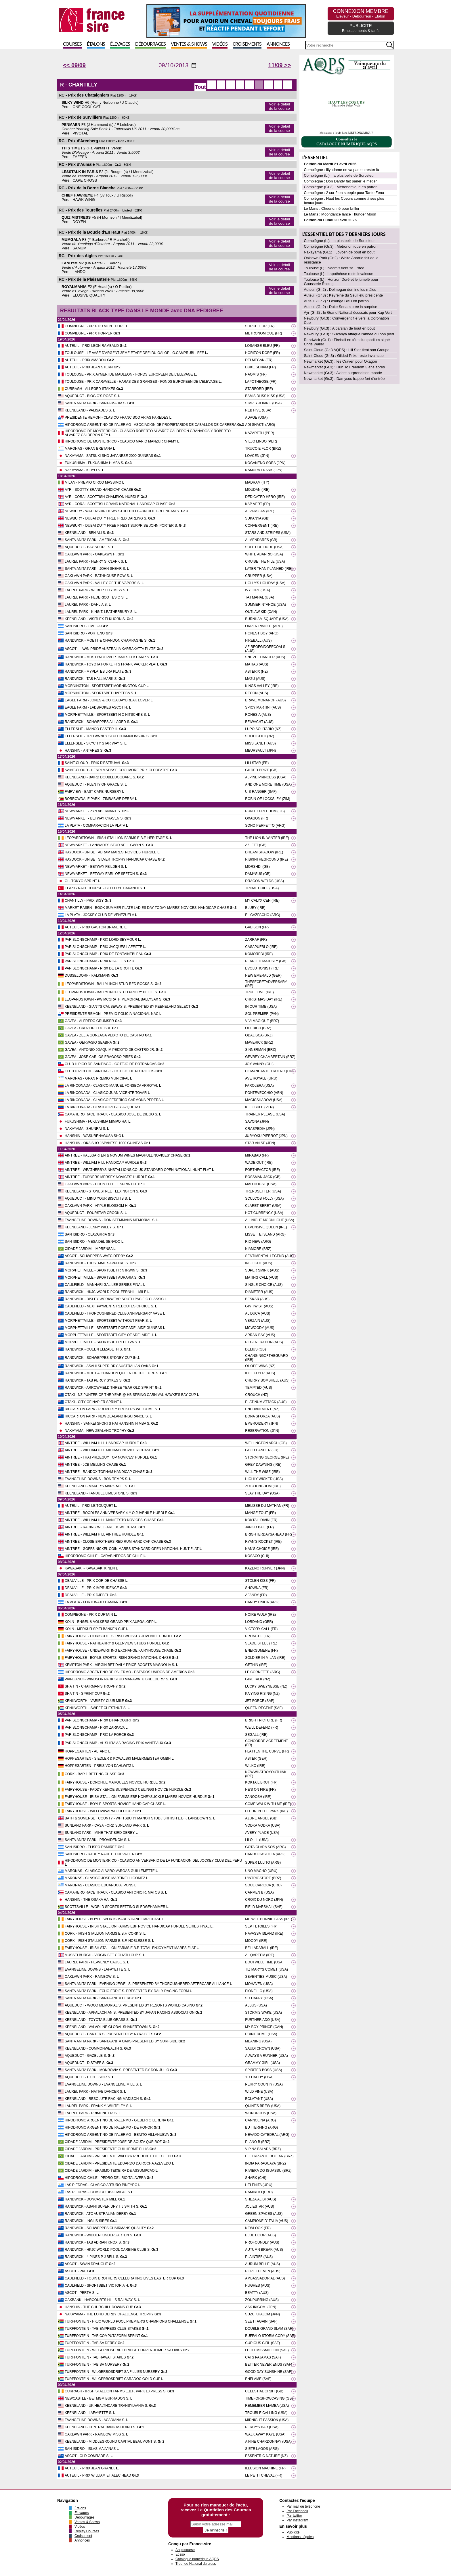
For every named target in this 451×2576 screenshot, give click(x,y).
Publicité (292, 2532)
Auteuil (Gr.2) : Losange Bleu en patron (336, 301)
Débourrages (150, 44)
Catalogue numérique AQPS (197, 2559)
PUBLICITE (360, 28)
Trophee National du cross (195, 2564)
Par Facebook (297, 2511)
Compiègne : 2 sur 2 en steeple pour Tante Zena (344, 193)
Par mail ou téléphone (303, 2506)
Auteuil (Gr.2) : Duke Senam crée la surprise (340, 307)
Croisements (247, 44)
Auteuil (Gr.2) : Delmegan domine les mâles (340, 289)
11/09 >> (279, 65)
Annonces (278, 44)
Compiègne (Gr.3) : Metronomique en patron (340, 187)
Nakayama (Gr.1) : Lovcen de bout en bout (339, 252)
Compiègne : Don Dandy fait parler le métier (340, 181)
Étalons (96, 44)
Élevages (120, 44)
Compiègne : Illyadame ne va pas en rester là (341, 170)
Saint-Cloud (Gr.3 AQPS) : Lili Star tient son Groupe (346, 350)
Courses (72, 44)
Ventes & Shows (189, 44)
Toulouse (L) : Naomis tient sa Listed (334, 268)
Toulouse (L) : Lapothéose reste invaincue (338, 274)
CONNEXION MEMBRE (360, 13)
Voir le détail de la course (279, 106)
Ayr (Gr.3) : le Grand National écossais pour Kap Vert (347, 312)
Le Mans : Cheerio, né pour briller (331, 208)
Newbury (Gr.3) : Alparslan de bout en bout (339, 328)
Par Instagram (297, 2520)
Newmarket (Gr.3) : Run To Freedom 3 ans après (344, 367)
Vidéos (220, 44)
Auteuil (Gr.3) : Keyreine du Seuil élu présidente (343, 295)
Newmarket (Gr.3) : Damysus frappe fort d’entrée (344, 378)
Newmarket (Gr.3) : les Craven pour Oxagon (340, 361)
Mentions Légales (300, 2537)
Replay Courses (86, 2531)
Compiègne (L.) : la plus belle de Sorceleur (339, 175)
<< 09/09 (74, 65)
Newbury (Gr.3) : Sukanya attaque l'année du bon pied (349, 334)
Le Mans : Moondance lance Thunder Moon (340, 214)
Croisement (83, 2536)
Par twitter (294, 2516)
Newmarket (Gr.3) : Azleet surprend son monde (343, 373)
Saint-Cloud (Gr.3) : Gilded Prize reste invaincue (343, 355)
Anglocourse (185, 2550)
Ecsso (180, 2554)
